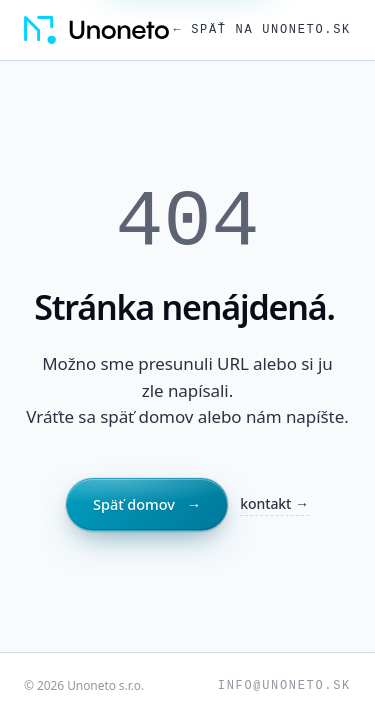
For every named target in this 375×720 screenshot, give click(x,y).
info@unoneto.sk (284, 685)
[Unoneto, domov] (96, 30)
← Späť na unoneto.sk (262, 29)
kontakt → (274, 503)
